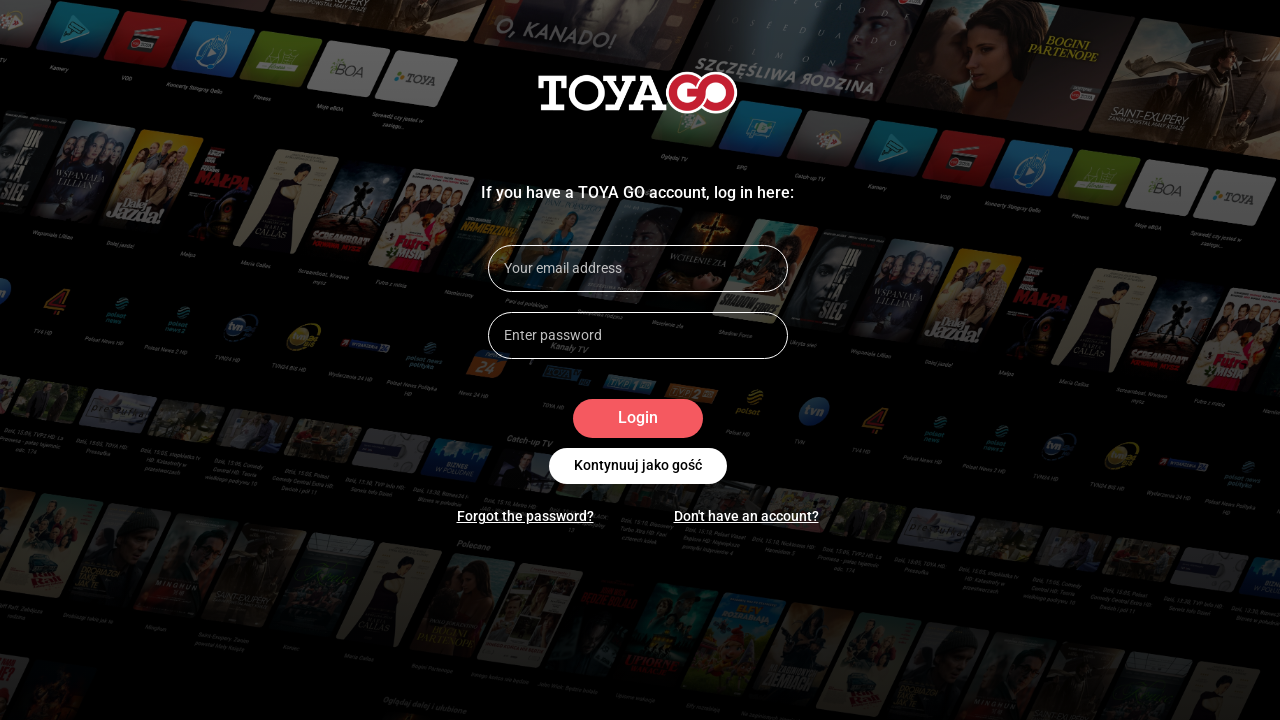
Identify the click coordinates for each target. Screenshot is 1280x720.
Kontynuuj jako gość (638, 466)
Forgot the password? (525, 516)
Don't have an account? (746, 516)
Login (638, 418)
